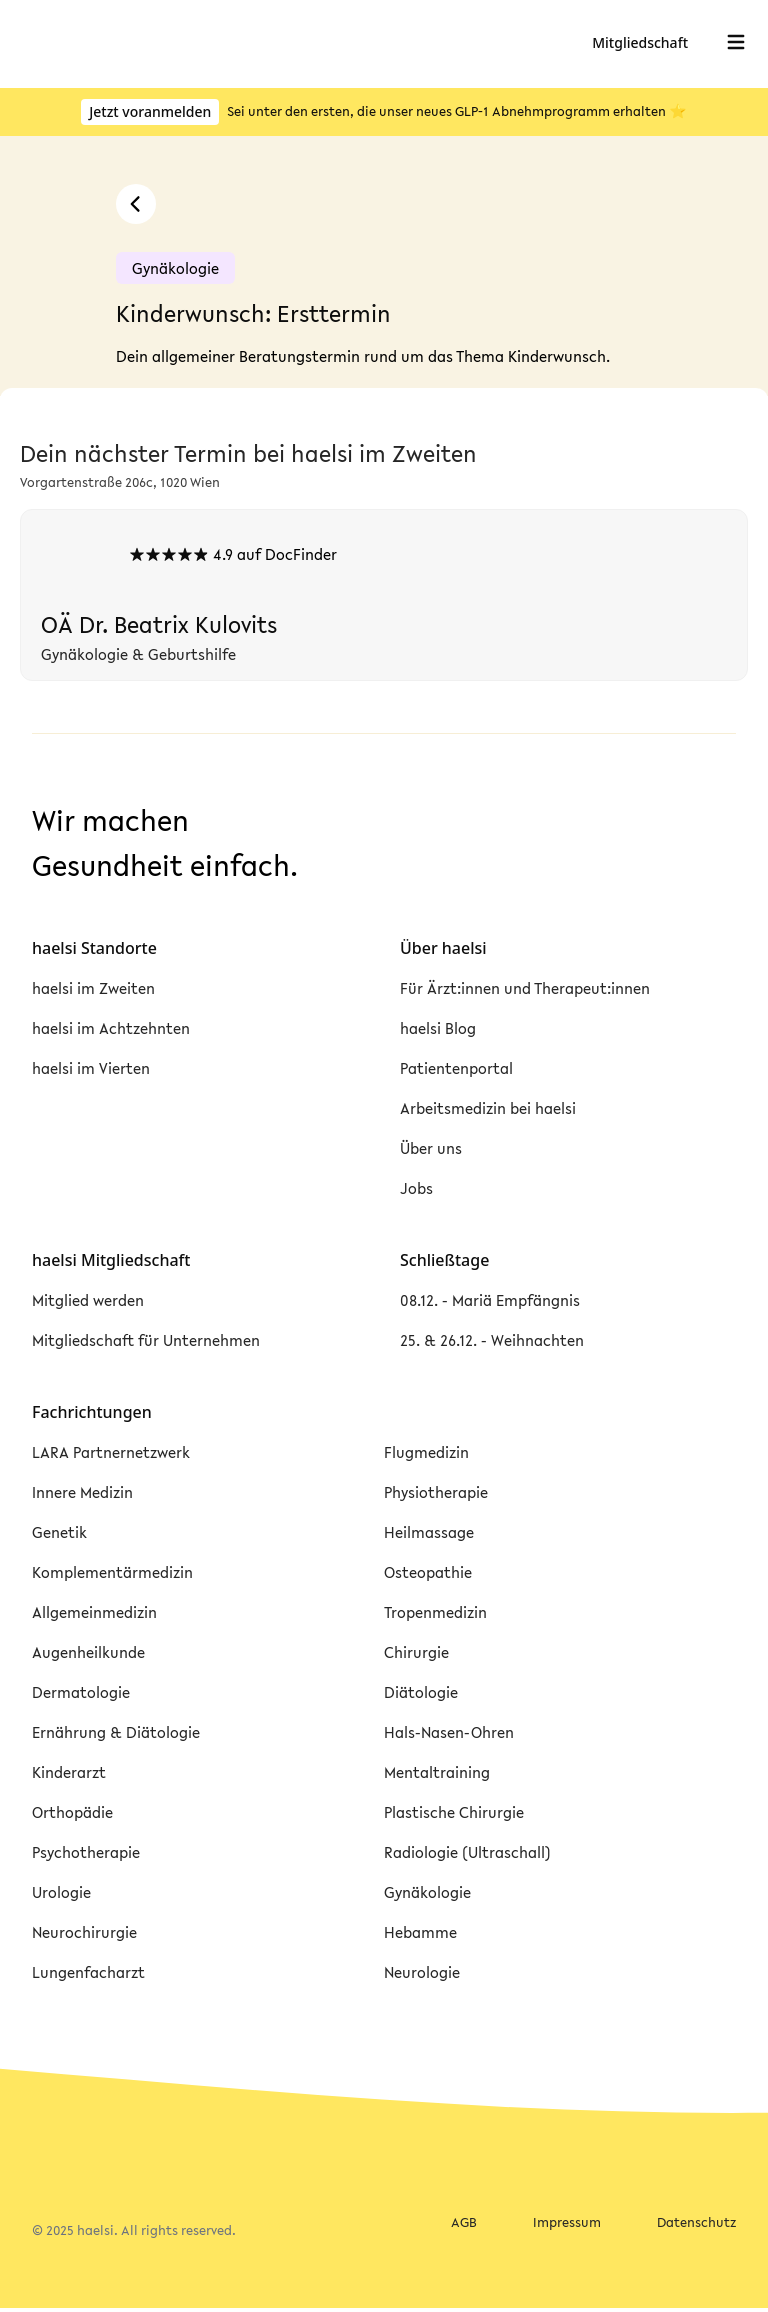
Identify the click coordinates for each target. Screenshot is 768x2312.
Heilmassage (429, 1532)
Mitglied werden (88, 1300)
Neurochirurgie (84, 1932)
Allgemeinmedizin (94, 1612)
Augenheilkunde (88, 1652)
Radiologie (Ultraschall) (467, 1852)
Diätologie (421, 1692)
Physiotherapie (436, 1492)
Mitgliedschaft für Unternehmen (146, 1340)
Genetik (59, 1532)
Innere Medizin (82, 1492)
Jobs (416, 1188)
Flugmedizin (426, 1452)
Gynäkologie (427, 1892)
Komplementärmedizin (112, 1572)
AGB (464, 2223)
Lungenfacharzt (88, 1972)
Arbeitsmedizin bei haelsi (488, 1108)
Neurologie (422, 1972)
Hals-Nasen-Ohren (449, 1732)
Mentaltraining (437, 1772)
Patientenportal (456, 1068)
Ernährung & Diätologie (116, 1732)
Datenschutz (696, 2223)
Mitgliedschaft (642, 42)
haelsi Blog (438, 1028)
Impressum (567, 2223)
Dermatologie (81, 1692)
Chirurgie (416, 1652)
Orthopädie (72, 1812)
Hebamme (420, 1932)
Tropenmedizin (435, 1612)
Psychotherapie (86, 1852)
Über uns (431, 1148)
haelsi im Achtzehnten (111, 1028)
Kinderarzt (69, 1772)
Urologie (61, 1892)
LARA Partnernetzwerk (111, 1452)
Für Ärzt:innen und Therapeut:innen (525, 988)
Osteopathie (428, 1572)
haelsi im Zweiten (93, 988)
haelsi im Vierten (91, 1068)
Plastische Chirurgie (454, 1812)
